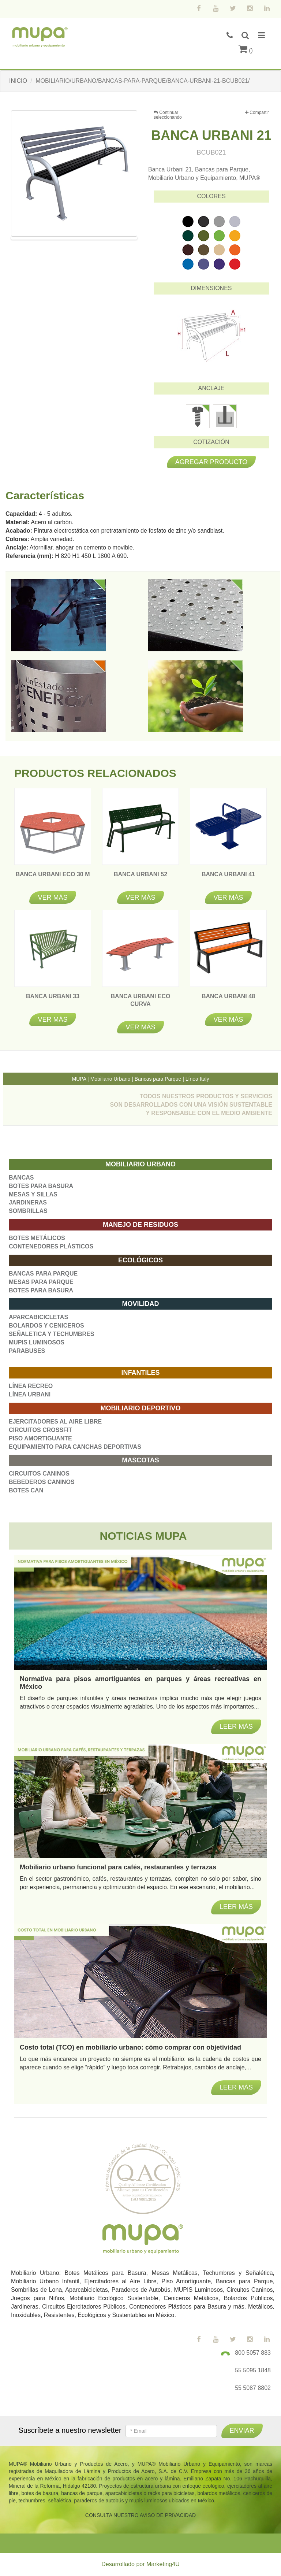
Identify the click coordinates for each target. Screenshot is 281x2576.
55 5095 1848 (253, 2370)
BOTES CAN (26, 1490)
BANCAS (21, 1177)
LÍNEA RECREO (31, 1386)
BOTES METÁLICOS (37, 1238)
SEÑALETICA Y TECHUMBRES (51, 1334)
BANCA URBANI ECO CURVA (141, 1004)
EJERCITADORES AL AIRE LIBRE (55, 1421)
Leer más (236, 2087)
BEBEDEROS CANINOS (42, 1482)
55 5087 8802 (253, 2388)
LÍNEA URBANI (29, 1394)
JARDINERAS (28, 1202)
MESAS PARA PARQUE (41, 1282)
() (246, 50)
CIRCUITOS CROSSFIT (40, 1430)
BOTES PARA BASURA (41, 1186)
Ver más (52, 897)
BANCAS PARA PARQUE (43, 1273)
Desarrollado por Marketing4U (140, 2564)
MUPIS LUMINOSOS (36, 1342)
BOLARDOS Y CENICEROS (46, 1325)
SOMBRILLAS (28, 1211)
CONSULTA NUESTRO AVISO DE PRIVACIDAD (140, 2515)
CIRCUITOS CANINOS (39, 1473)
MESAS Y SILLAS (33, 1194)
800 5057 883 (253, 2353)
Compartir (257, 112)
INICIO (18, 81)
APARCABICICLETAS (38, 1317)
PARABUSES (27, 1351)
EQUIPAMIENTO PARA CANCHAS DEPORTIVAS (75, 1447)
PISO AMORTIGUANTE (40, 1438)
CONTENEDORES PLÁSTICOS (51, 1246)
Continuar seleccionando (168, 115)
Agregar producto (211, 462)
